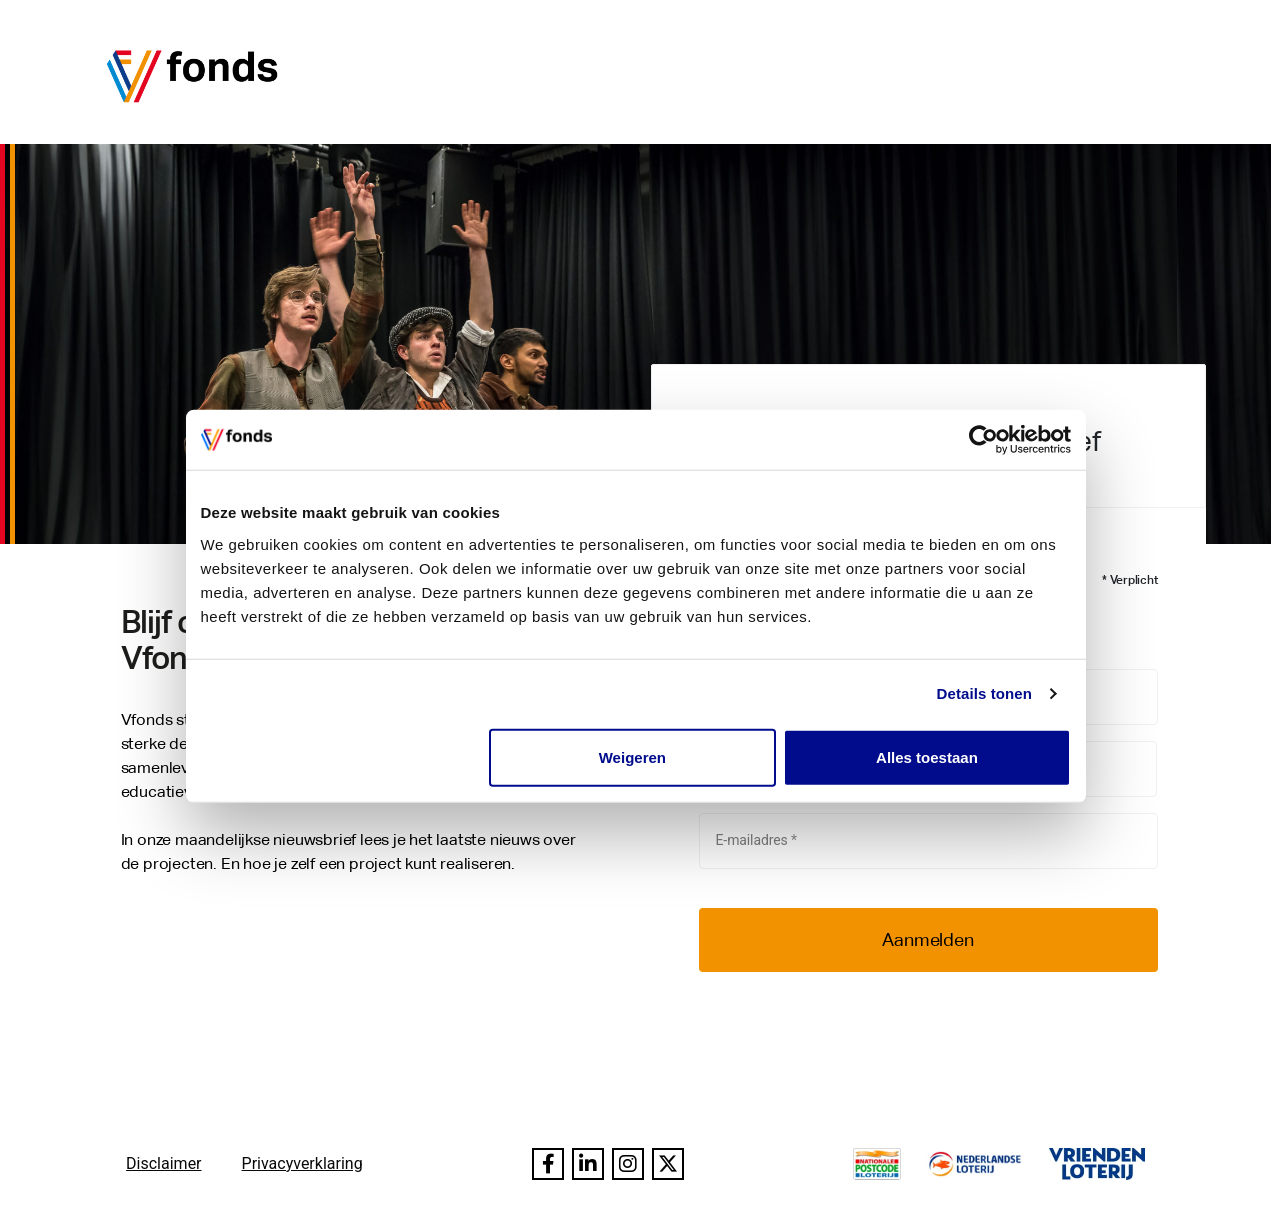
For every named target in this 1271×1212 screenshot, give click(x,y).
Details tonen (984, 693)
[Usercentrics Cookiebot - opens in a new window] (983, 440)
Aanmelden (927, 939)
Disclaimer (163, 1163)
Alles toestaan (927, 756)
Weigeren (632, 756)
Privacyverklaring (302, 1163)
